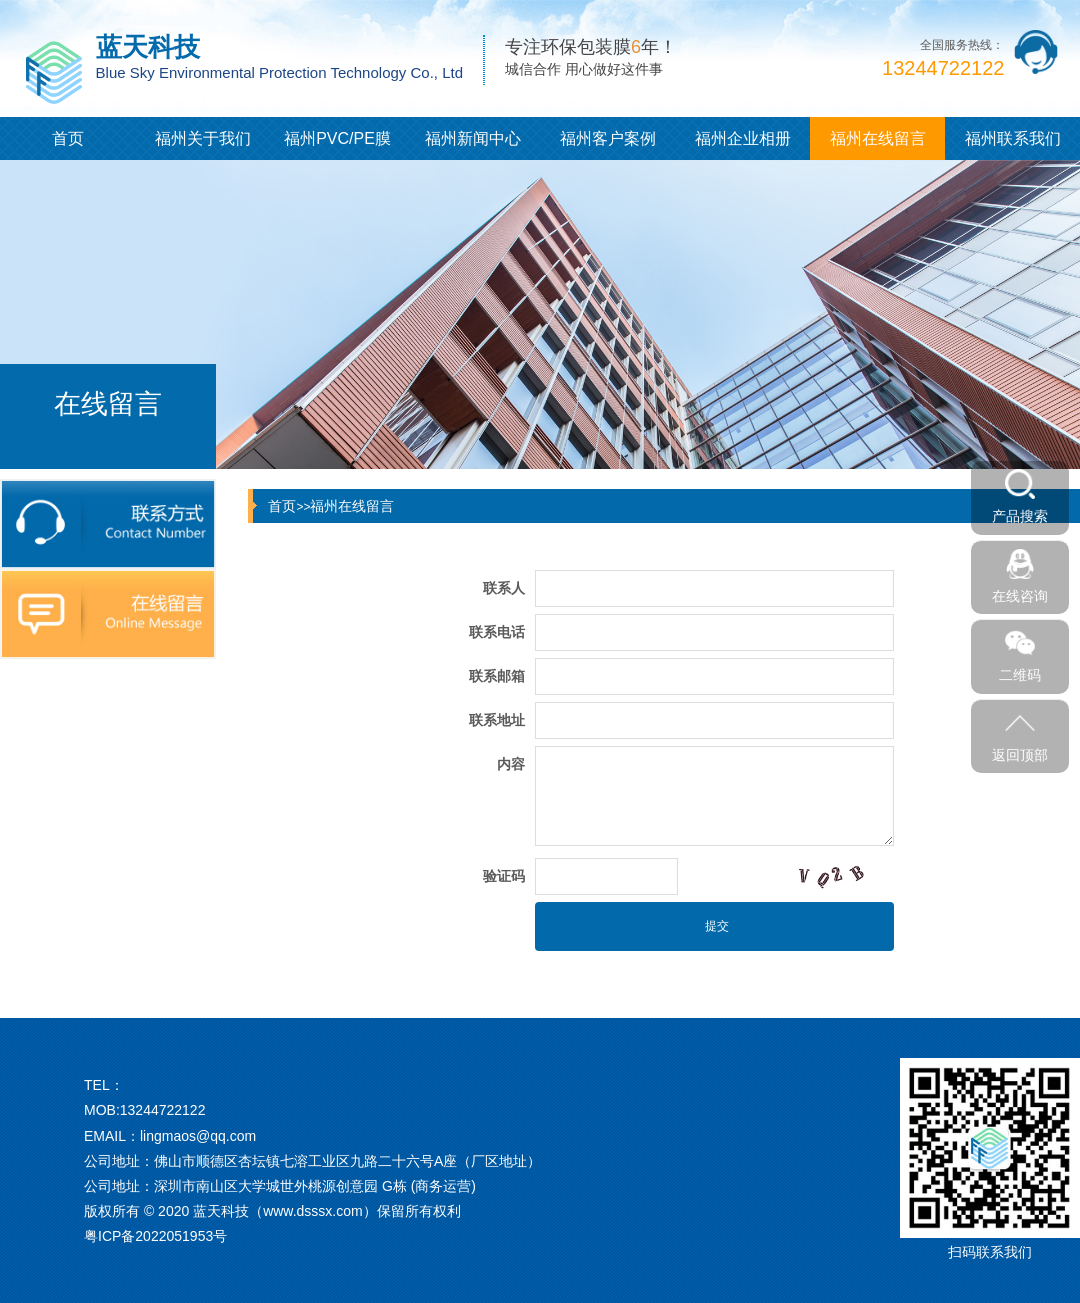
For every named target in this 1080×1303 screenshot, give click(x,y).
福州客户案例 (608, 138)
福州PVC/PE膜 (337, 138)
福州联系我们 (1013, 138)
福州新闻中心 (473, 138)
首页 (68, 138)
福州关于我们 (203, 138)
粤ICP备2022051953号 (155, 1236)
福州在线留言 (878, 138)
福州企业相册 (743, 138)
